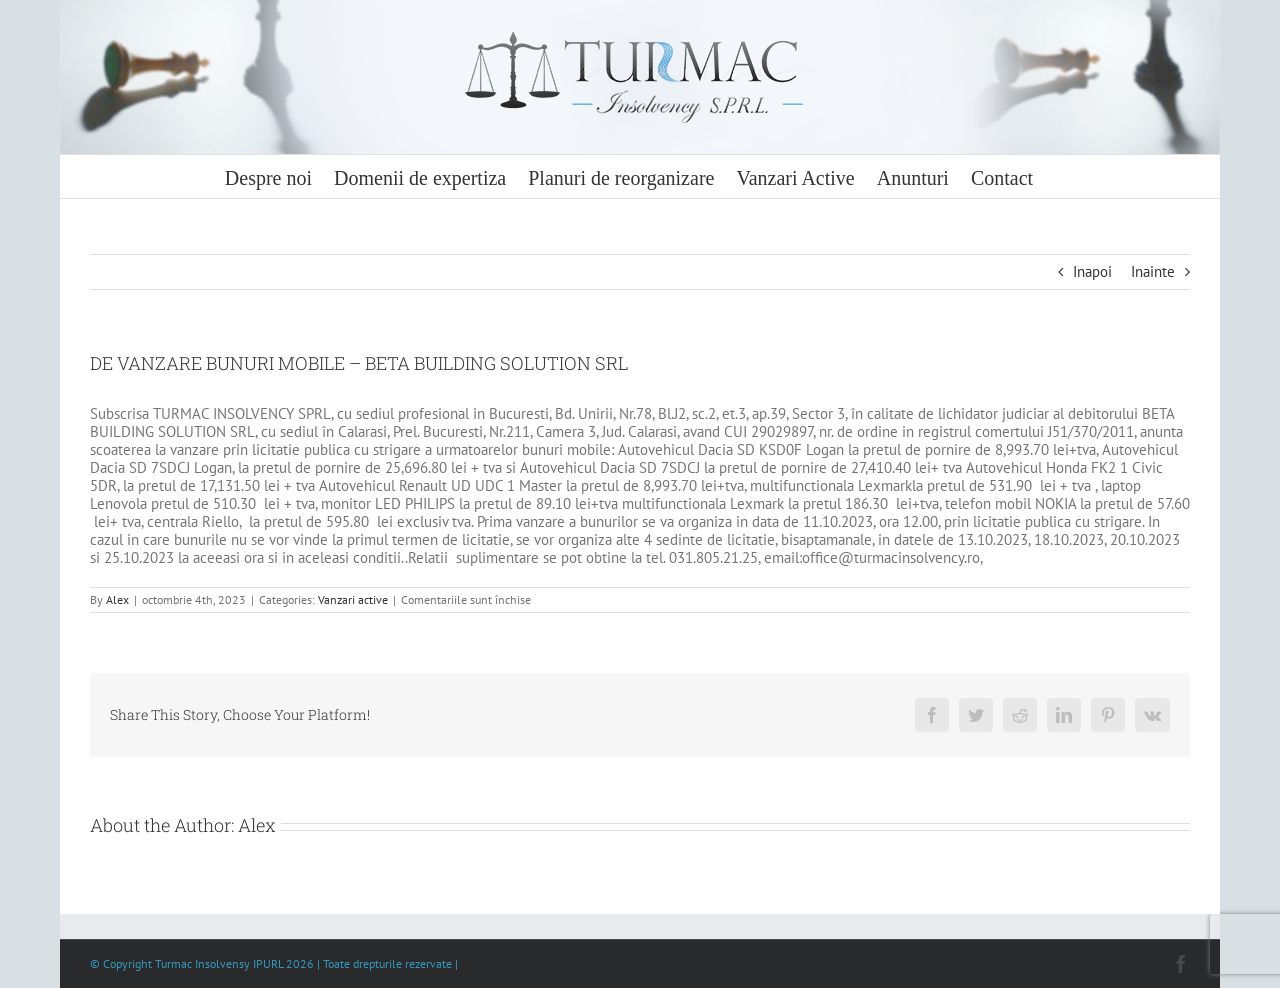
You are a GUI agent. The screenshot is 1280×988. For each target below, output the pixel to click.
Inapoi (1092, 271)
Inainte (1153, 271)
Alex (117, 599)
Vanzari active (353, 599)
